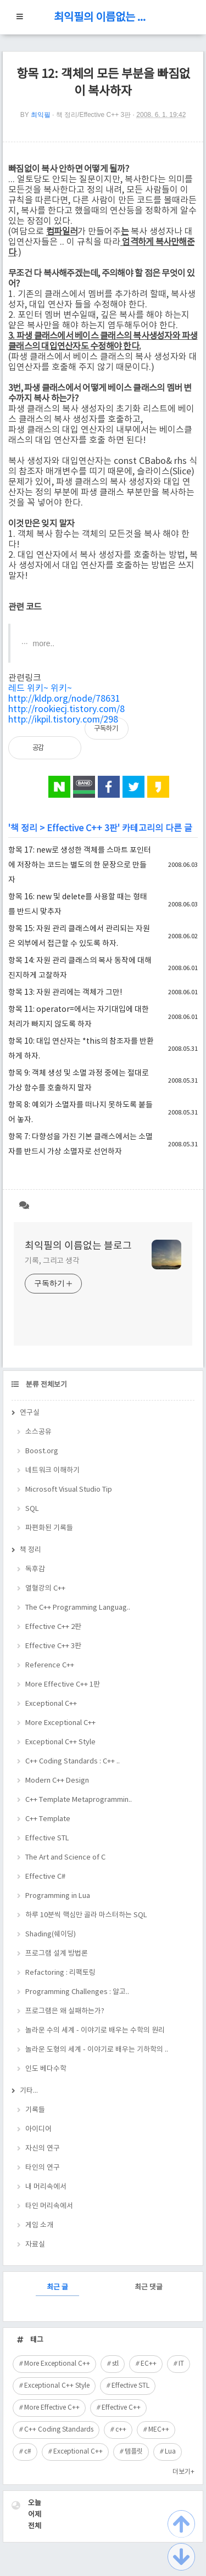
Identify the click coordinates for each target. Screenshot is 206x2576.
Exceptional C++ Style (60, 1742)
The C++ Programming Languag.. (77, 1608)
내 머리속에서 (45, 2187)
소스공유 (38, 1432)
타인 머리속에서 (49, 2206)
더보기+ (183, 2472)
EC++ (149, 2363)
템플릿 (134, 2451)
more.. (43, 643)
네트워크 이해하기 (52, 1470)
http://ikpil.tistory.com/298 (63, 720)
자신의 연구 (42, 2148)
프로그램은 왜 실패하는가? (64, 2011)
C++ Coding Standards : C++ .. (72, 1761)
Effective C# (45, 1877)
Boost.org (41, 1451)
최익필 (41, 115)
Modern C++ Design (57, 1781)
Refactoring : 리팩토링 (60, 1973)
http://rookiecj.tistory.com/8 (66, 709)
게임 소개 (39, 2225)
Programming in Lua (57, 1896)
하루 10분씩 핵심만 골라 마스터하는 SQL (86, 1915)
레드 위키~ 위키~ (40, 688)
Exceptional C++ (51, 1704)
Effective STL (47, 1838)
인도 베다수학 (45, 2069)
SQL (32, 1509)
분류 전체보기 (45, 1385)
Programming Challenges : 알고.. (77, 1992)
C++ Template (47, 1819)
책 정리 (23, 828)
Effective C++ (121, 2407)
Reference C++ (49, 1665)
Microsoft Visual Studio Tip (68, 1490)
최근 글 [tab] (57, 2287)
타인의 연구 (42, 2168)
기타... (29, 2091)
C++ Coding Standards (58, 2429)
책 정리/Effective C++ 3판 (93, 115)
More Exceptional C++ (60, 1723)
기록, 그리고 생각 (52, 1261)
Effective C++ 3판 (82, 828)
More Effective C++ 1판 (62, 1685)
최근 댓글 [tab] (149, 2287)
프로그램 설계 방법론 (56, 1954)
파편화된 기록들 (49, 1528)
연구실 (30, 1413)
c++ (120, 2429)
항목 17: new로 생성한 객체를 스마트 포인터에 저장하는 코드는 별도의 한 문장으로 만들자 (79, 865)
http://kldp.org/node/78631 (64, 699)
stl (115, 2363)
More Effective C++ (52, 2407)
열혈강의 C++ (45, 1588)
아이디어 (38, 2129)
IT (181, 2363)
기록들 (35, 2110)
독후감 (35, 1569)
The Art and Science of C (65, 1857)
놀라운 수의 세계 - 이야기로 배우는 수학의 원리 (95, 2030)
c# (27, 2451)
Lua (170, 2451)
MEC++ (158, 2429)
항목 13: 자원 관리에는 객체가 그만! (65, 992)
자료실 (35, 2245)
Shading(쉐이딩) (50, 1934)
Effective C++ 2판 (53, 1627)
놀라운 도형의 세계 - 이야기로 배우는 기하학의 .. (96, 2050)
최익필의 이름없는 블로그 (103, 18)
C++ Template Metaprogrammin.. (78, 1800)
